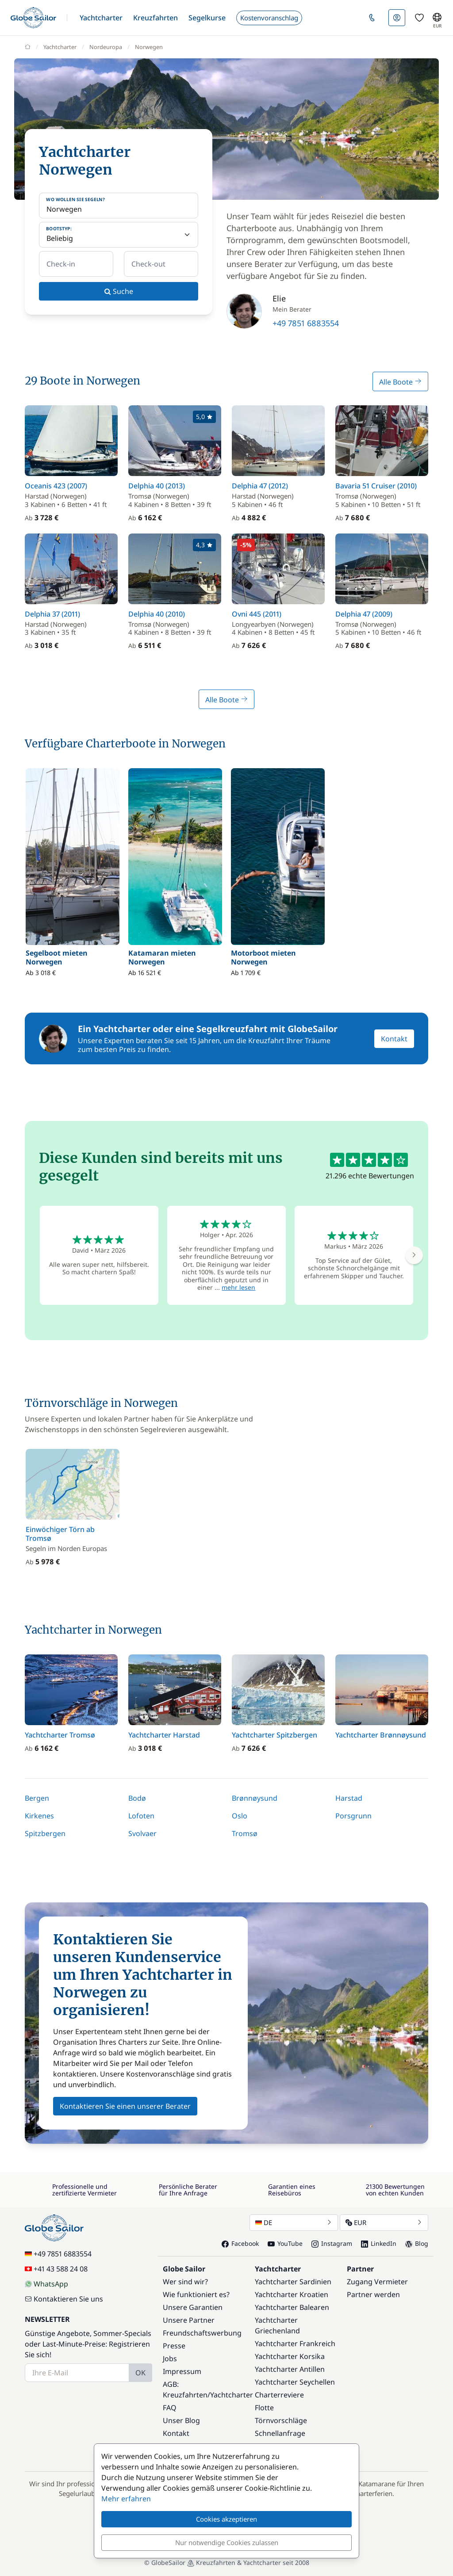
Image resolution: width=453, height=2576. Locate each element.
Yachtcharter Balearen (292, 2307)
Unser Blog (181, 2420)
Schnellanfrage (280, 2433)
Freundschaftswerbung (202, 2333)
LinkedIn (378, 2243)
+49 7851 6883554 (306, 323)
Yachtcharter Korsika (290, 2356)
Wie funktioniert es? (196, 2294)
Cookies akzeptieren (226, 2519)
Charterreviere (279, 2395)
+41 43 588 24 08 (56, 2269)
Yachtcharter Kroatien (291, 2294)
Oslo (239, 1816)
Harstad (348, 1798)
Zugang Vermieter (377, 2281)
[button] (101, 17)
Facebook (240, 2243)
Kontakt (394, 1039)
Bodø (137, 1798)
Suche (118, 291)
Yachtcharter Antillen (290, 2369)
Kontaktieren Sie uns (64, 2299)
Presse (174, 2346)
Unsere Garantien (193, 2307)
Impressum (182, 2371)
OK (140, 2373)
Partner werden (373, 2294)
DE (293, 2222)
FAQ (170, 2407)
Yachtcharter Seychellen (295, 2382)
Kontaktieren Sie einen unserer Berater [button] (125, 2106)
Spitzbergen (45, 1833)
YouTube (285, 2243)
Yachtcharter (231, 2395)
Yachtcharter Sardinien (293, 2281)
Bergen (37, 1798)
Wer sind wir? (185, 2281)
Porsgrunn (353, 1816)
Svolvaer (142, 1833)
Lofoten (141, 1816)
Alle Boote (400, 382)
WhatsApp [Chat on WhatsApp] (46, 2284)
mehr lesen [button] (238, 1287)
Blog (416, 2243)
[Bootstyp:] (118, 235)
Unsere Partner (189, 2320)
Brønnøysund (254, 1798)
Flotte (264, 2407)
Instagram (331, 2243)
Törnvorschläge (281, 2420)
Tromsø (244, 1833)
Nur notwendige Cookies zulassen (226, 2542)
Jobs (170, 2358)
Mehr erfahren (126, 2499)
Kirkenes (39, 1816)
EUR (384, 2222)
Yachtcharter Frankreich (295, 2343)
